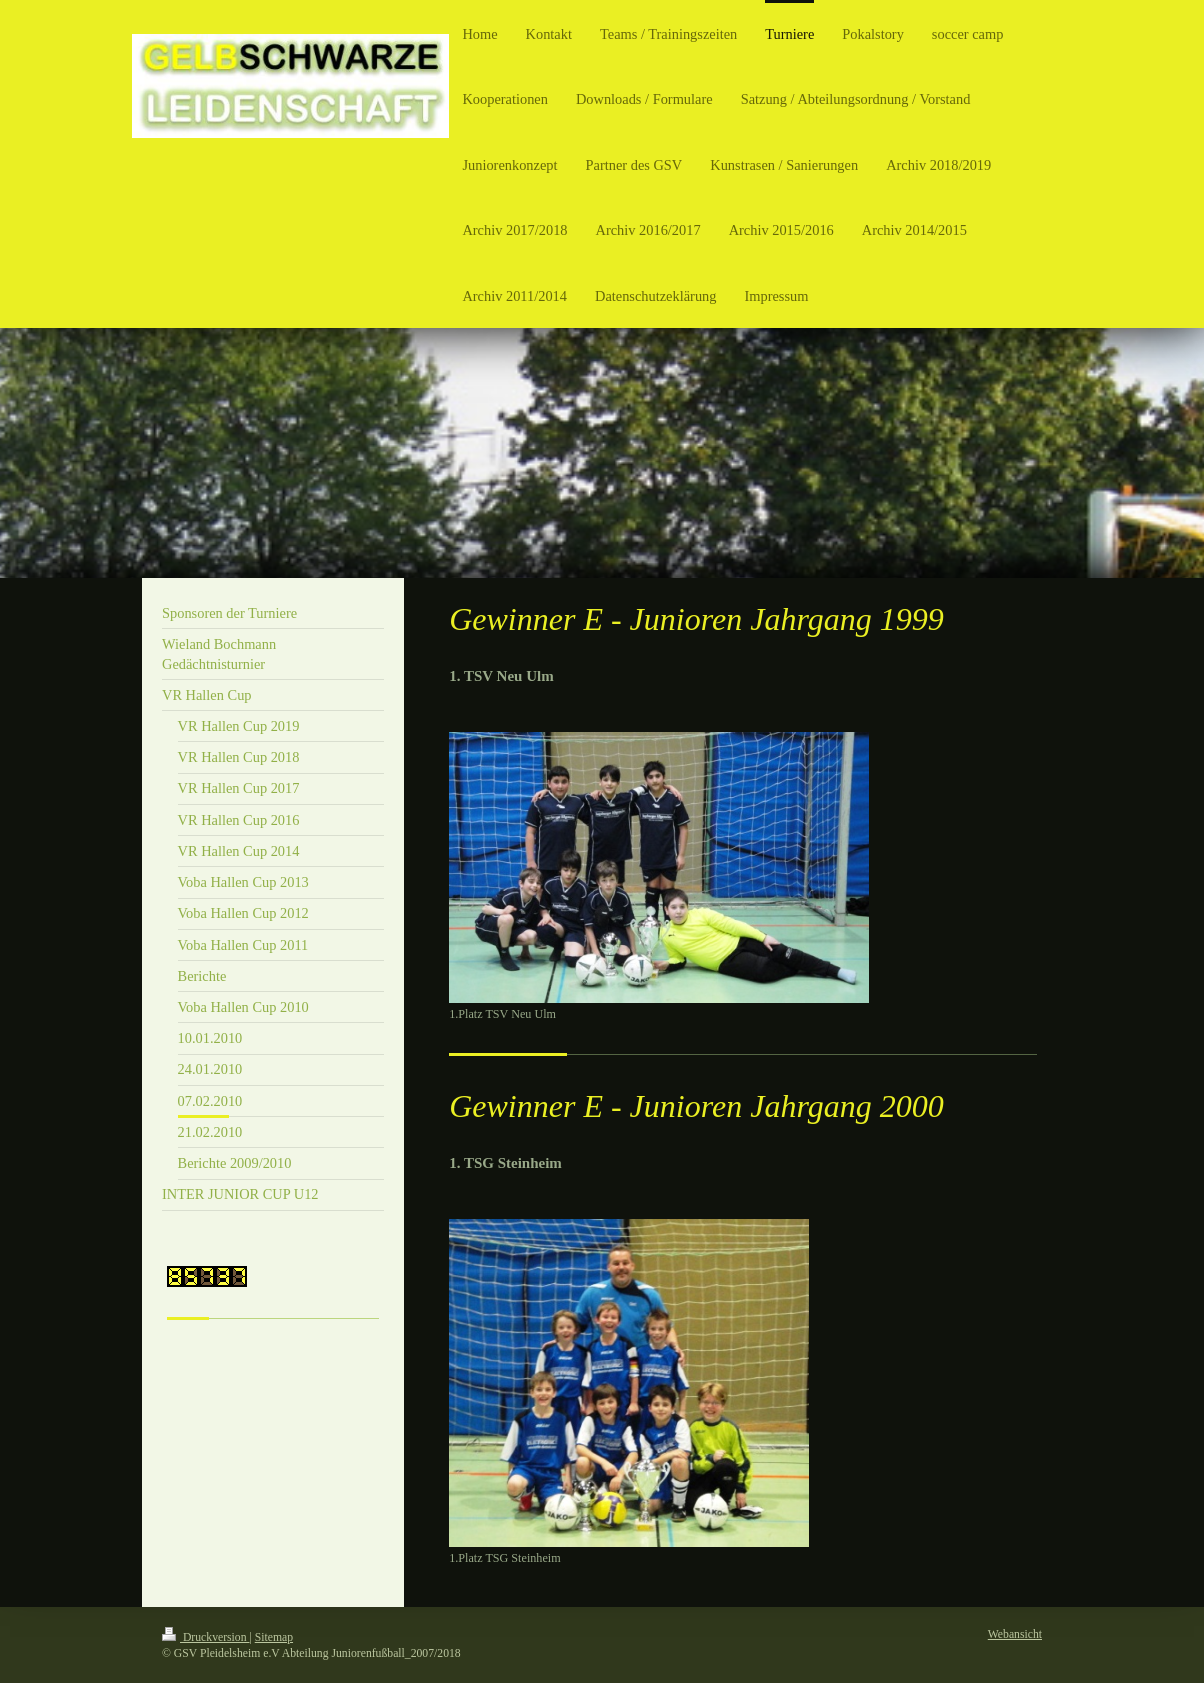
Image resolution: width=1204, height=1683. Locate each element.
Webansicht (1015, 1634)
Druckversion (205, 1637)
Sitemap (274, 1637)
